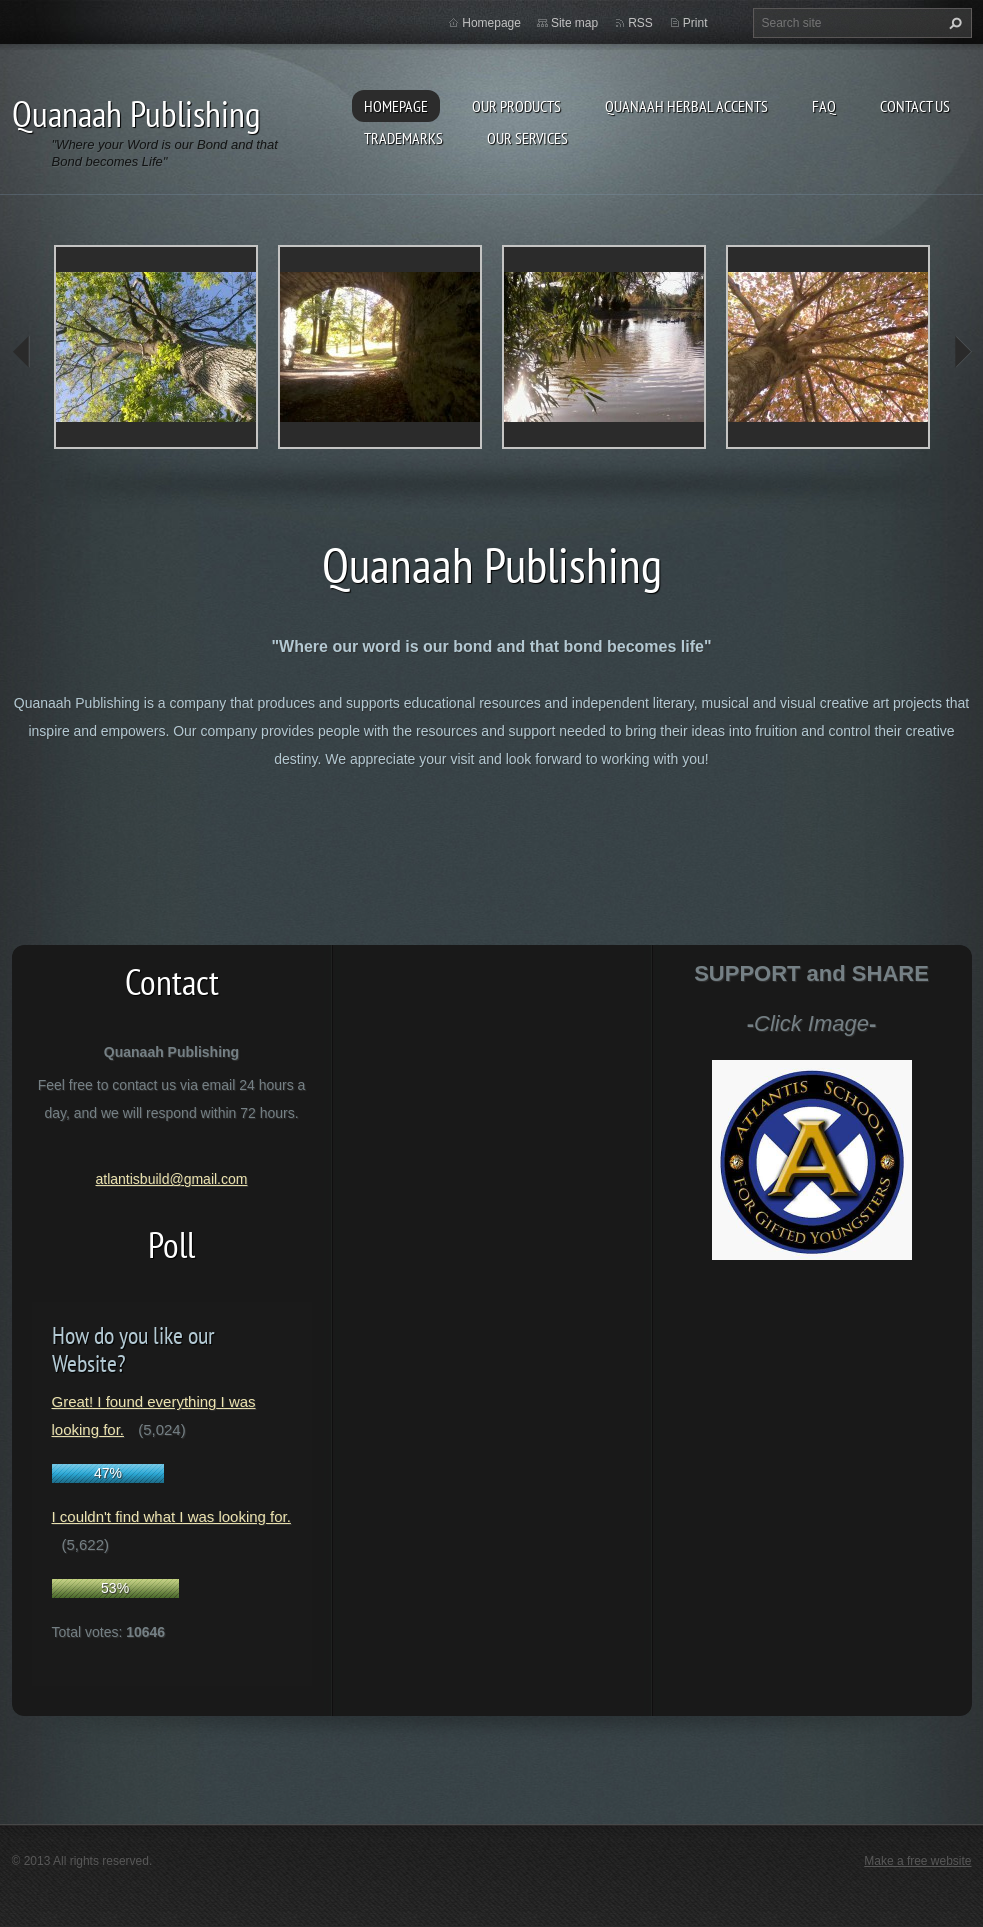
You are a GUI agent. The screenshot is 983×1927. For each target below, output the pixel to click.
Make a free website (917, 1861)
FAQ (824, 106)
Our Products (516, 106)
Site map (574, 23)
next (962, 352)
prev (22, 352)
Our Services (527, 138)
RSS (640, 23)
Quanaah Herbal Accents (686, 106)
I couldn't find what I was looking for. (171, 1516)
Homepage (396, 106)
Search (953, 23)
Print (695, 23)
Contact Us (915, 106)
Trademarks (403, 138)
